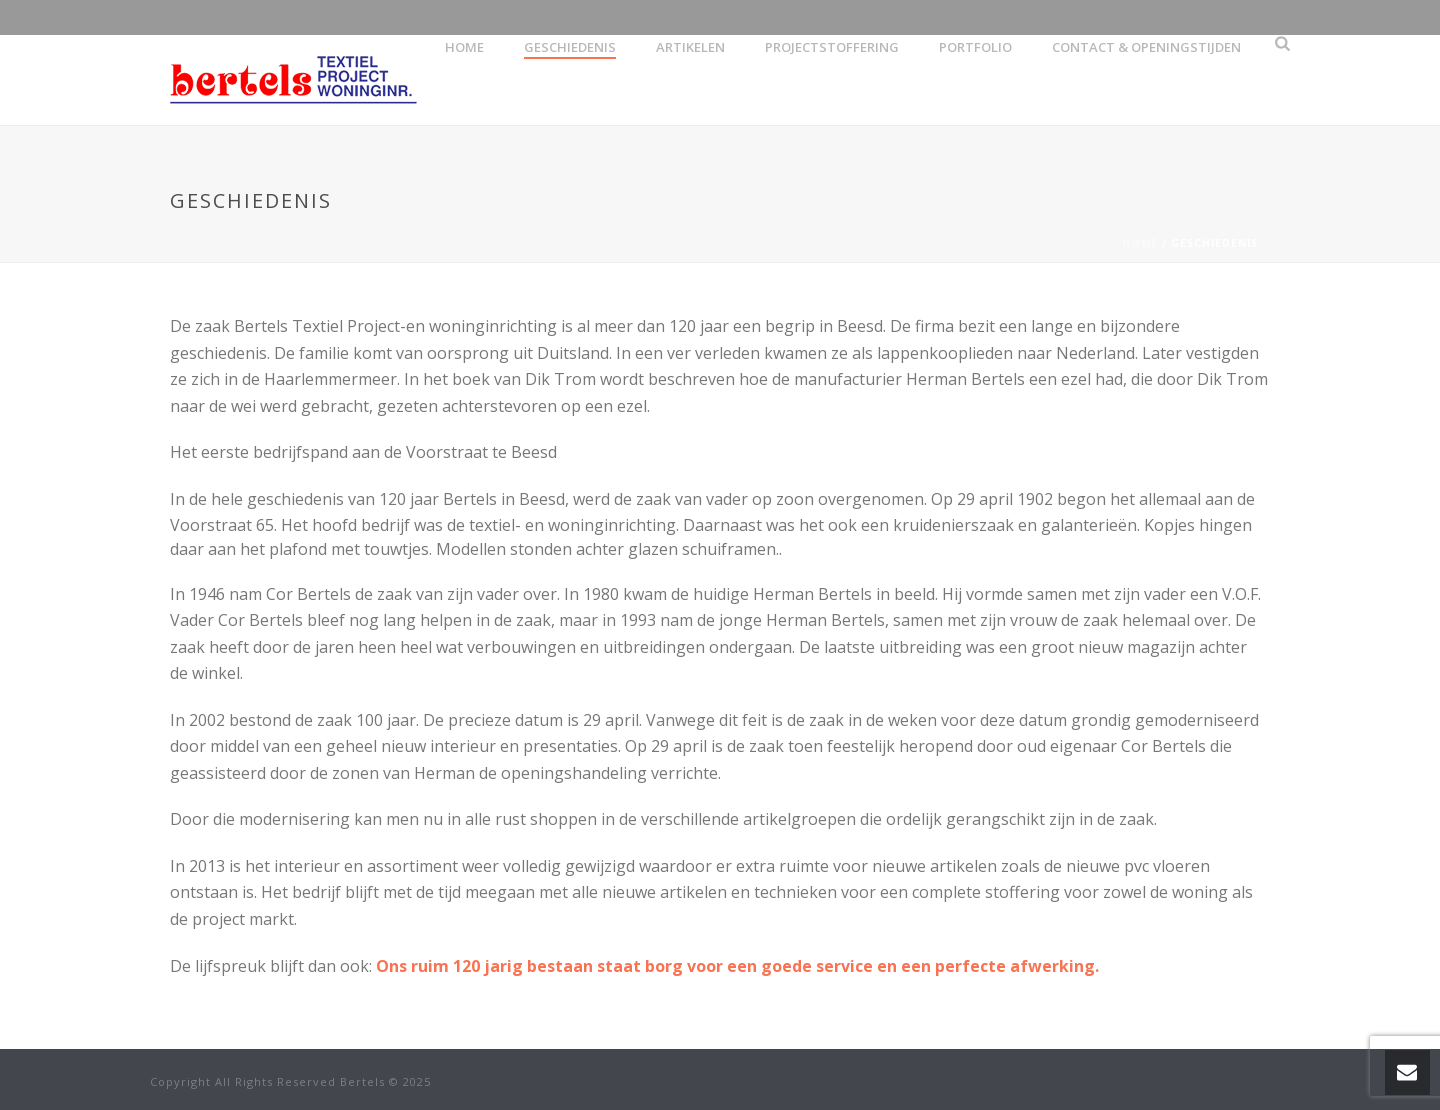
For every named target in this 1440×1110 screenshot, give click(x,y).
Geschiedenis (570, 47)
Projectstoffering (832, 47)
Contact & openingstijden (1146, 47)
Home (464, 47)
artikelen (690, 47)
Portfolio (975, 47)
